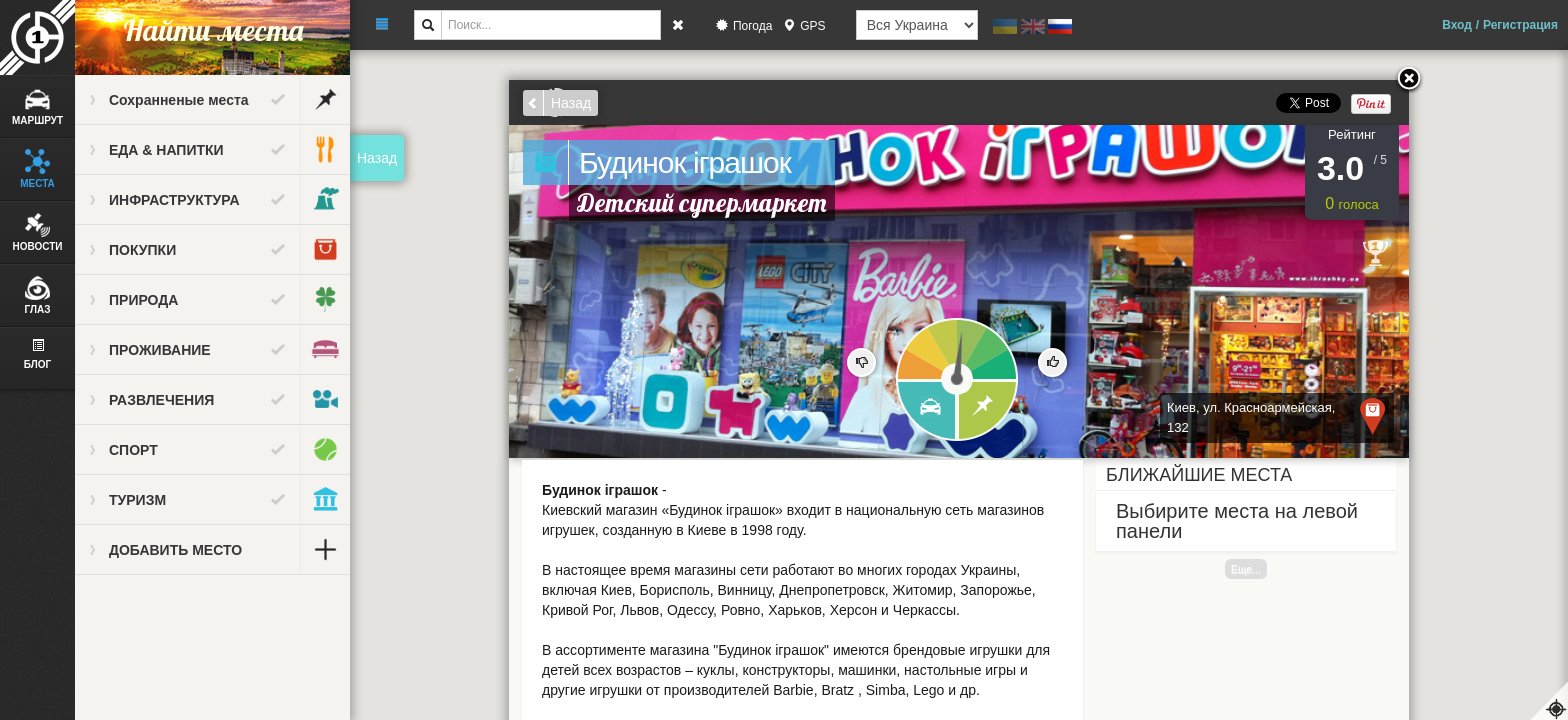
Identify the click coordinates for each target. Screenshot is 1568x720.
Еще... (1246, 569)
